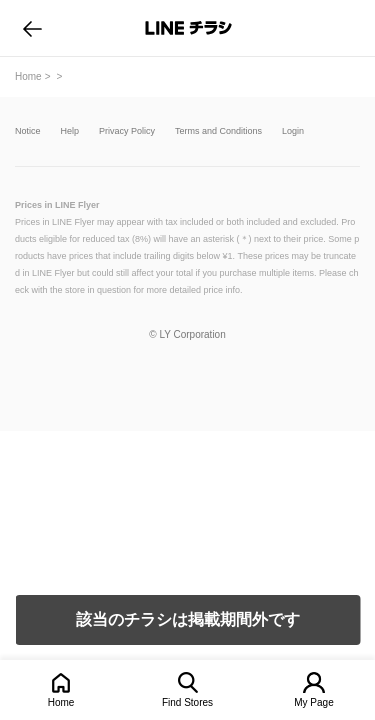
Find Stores (187, 702)
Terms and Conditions (218, 131)
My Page (313, 702)
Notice (28, 131)
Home (61, 702)
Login (293, 131)
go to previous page (32, 28)
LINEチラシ (189, 28)
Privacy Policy (127, 131)
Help (70, 131)
